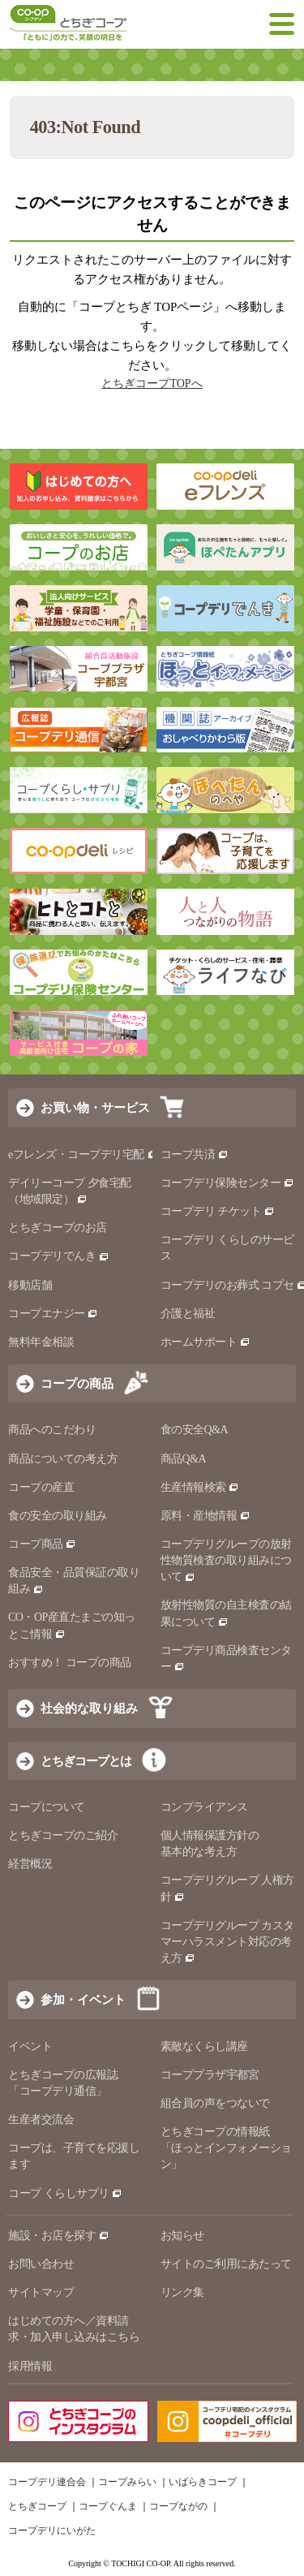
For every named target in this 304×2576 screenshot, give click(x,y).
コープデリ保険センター (227, 1183)
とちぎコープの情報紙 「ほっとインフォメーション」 (226, 2148)
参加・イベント (83, 1999)
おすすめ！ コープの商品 (69, 1662)
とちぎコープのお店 (57, 1227)
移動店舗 (30, 1285)
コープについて (46, 1807)
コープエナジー (53, 1313)
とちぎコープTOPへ (151, 383)
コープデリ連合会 (47, 2482)
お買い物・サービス (95, 1107)
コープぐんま (108, 2506)
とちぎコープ (37, 2506)
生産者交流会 (41, 2119)
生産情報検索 (200, 1487)
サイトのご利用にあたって (226, 2264)
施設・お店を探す (58, 2235)
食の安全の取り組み (57, 1516)
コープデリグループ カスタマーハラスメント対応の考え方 (227, 1941)
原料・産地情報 (205, 1516)
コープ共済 (195, 1154)
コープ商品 (42, 1544)
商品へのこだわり (52, 1430)
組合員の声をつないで (215, 2103)
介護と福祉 (188, 1313)
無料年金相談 (41, 1342)
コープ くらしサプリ (65, 2193)
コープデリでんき (58, 1256)
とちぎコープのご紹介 (63, 1835)
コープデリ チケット (218, 1211)
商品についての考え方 (63, 1459)
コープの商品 (77, 1383)
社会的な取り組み (89, 1708)
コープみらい (127, 2482)
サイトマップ (41, 2292)
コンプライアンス (204, 1807)
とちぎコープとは (86, 1761)
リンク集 (182, 2292)
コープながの (178, 2506)
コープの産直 (41, 1487)
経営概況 (30, 1864)
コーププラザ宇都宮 (210, 2075)
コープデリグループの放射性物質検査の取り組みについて (226, 1560)
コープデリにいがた (52, 2530)
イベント (30, 2046)
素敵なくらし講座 (204, 2046)
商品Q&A (184, 1459)
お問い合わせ (41, 2264)
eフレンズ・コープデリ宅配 (83, 1154)
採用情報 (30, 2366)
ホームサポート (205, 1342)
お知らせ (182, 2235)
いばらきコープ (203, 2482)
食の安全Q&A (195, 1430)
